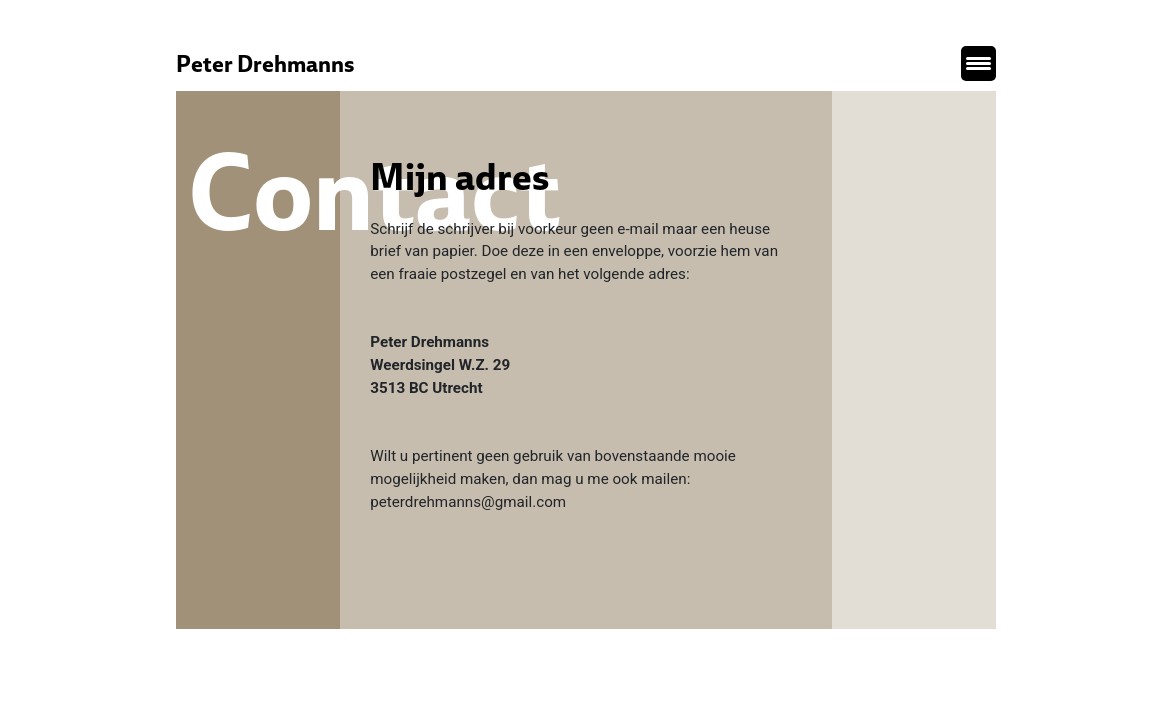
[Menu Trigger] (978, 63)
